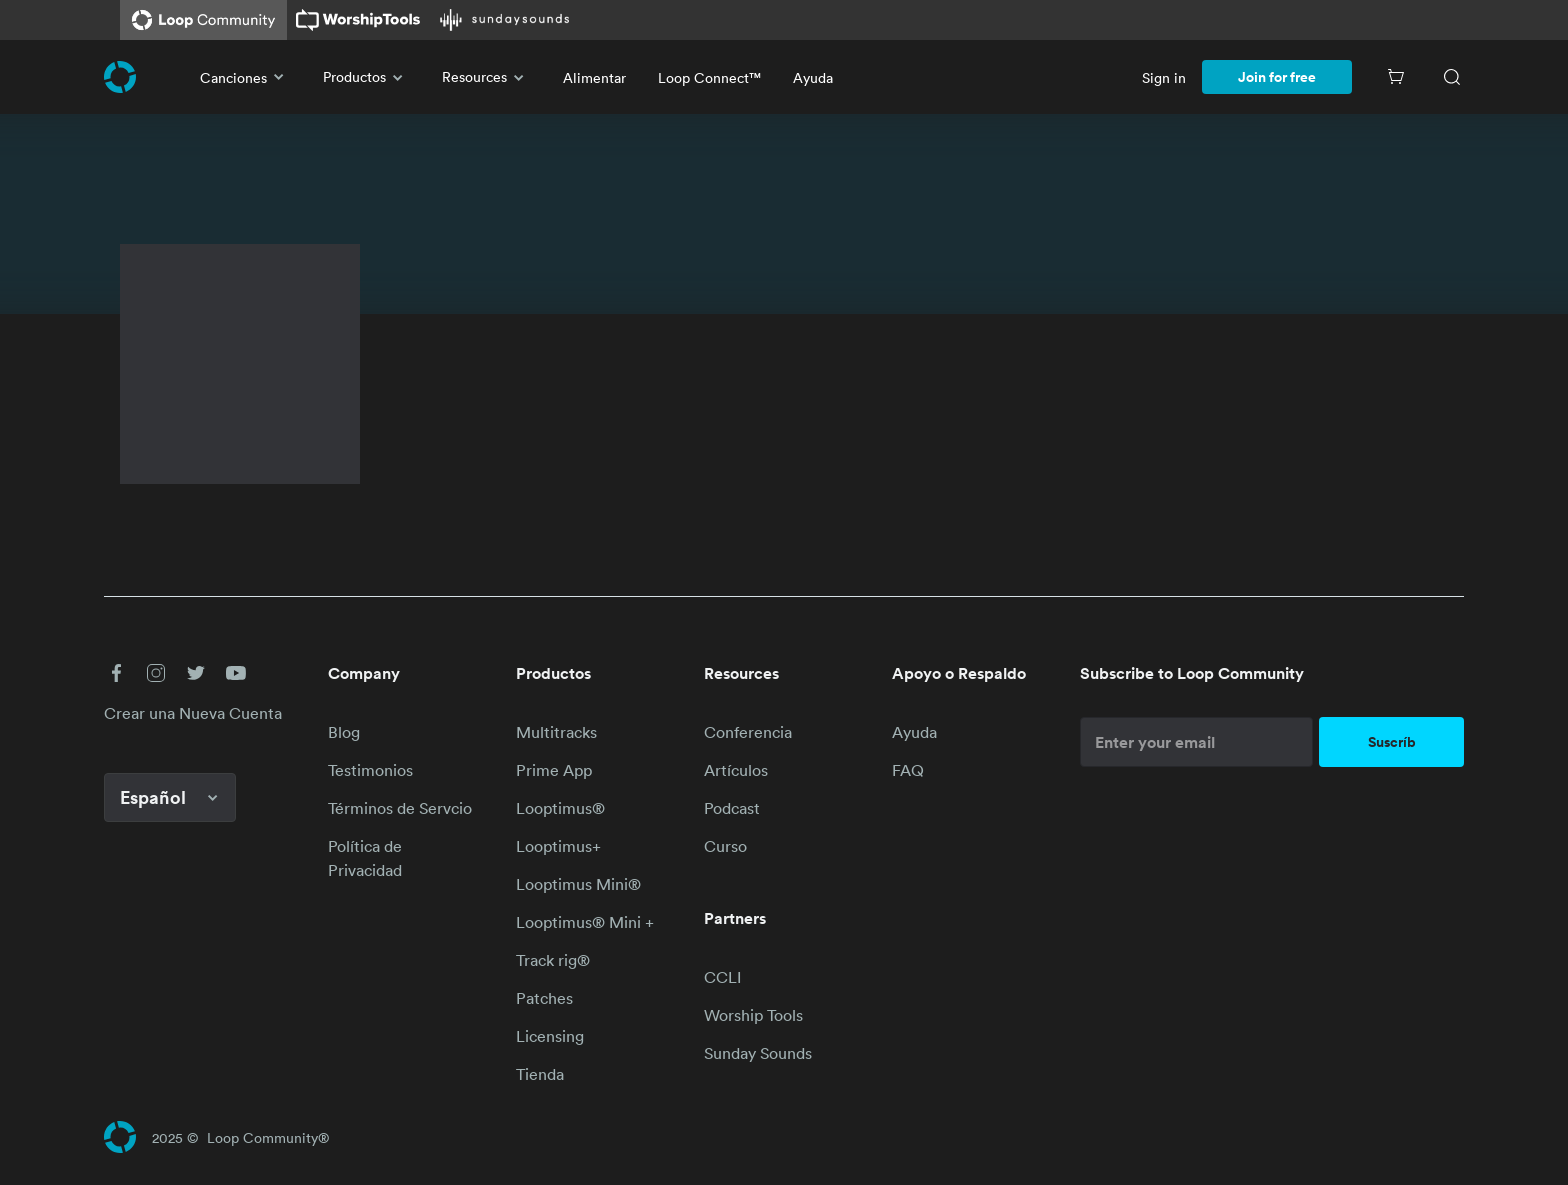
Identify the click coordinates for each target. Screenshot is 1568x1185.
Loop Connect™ (709, 77)
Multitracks (556, 732)
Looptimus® (560, 808)
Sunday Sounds (758, 1053)
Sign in (1164, 77)
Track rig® (553, 960)
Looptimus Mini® (578, 884)
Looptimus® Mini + (585, 922)
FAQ (908, 770)
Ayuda (813, 77)
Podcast (732, 808)
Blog (344, 732)
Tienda (540, 1074)
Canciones (245, 77)
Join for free (1277, 77)
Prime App (554, 770)
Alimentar (594, 77)
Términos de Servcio (400, 808)
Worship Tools (753, 1015)
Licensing (550, 1036)
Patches (544, 998)
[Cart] (1396, 77)
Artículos (736, 770)
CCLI (722, 977)
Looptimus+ (558, 846)
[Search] (1452, 77)
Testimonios (370, 770)
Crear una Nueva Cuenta (193, 713)
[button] (116, 673)
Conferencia (748, 732)
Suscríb (1392, 742)
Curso (725, 846)
